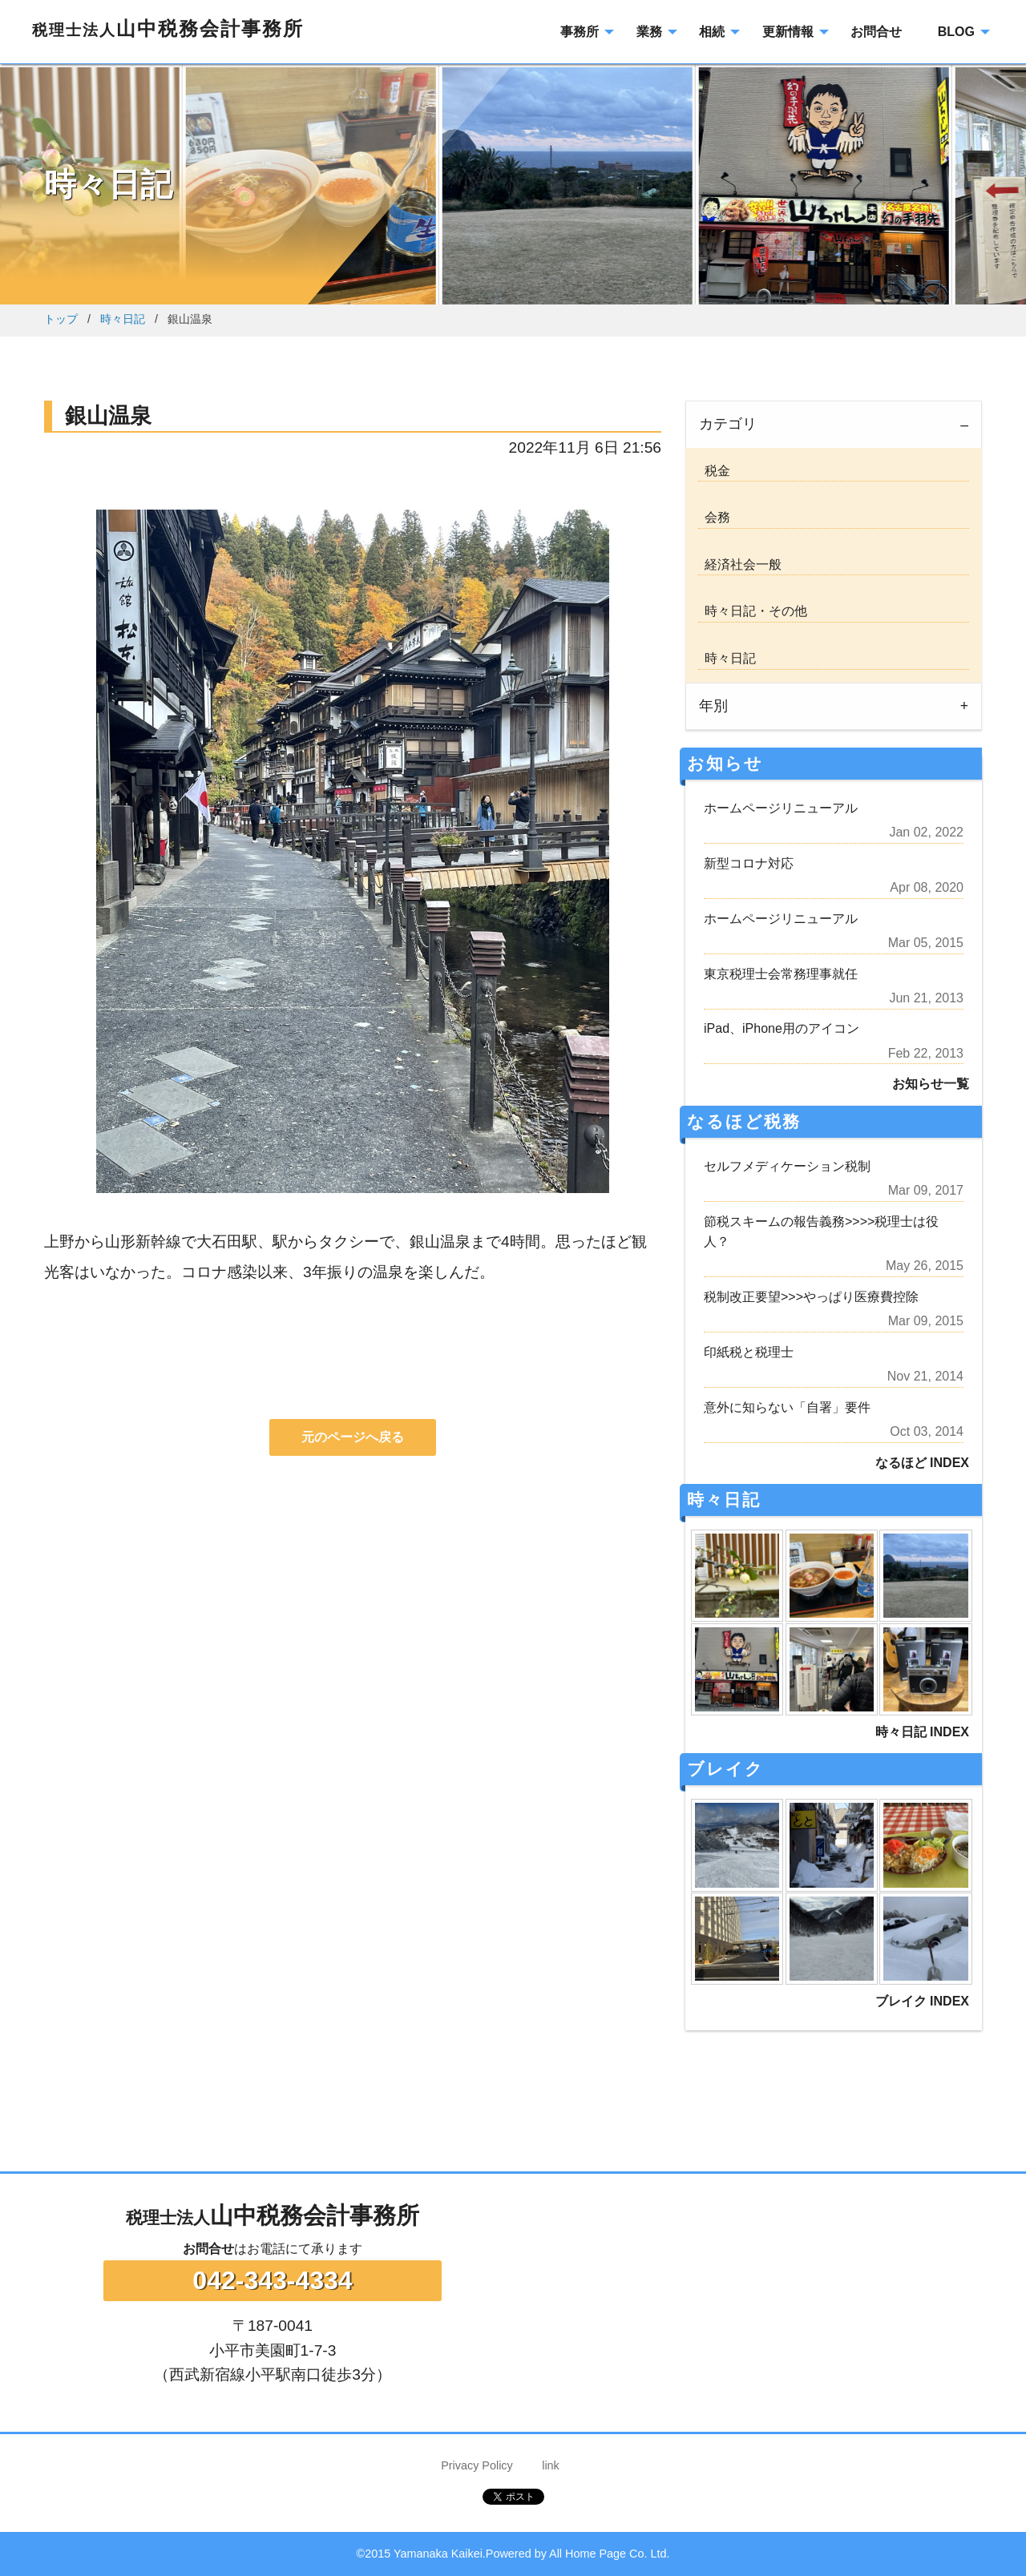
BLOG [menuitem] (956, 31)
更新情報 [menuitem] (788, 31)
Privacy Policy (477, 2465)
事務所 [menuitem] (579, 31)
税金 (714, 471)
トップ (61, 318)
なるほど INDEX (922, 1462)
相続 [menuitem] (712, 31)
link (550, 2465)
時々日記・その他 (752, 611)
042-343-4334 (272, 2280)
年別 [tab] (713, 706)
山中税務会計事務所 (168, 28)
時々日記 (122, 318)
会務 (714, 517)
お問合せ (208, 2249)
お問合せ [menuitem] (876, 31)
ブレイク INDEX (922, 2001)
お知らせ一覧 (930, 1083)
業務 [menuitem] (649, 31)
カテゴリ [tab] (728, 424)
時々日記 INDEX (922, 1732)
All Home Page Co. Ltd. (609, 2553)
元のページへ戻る (352, 1437)
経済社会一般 (740, 564)
